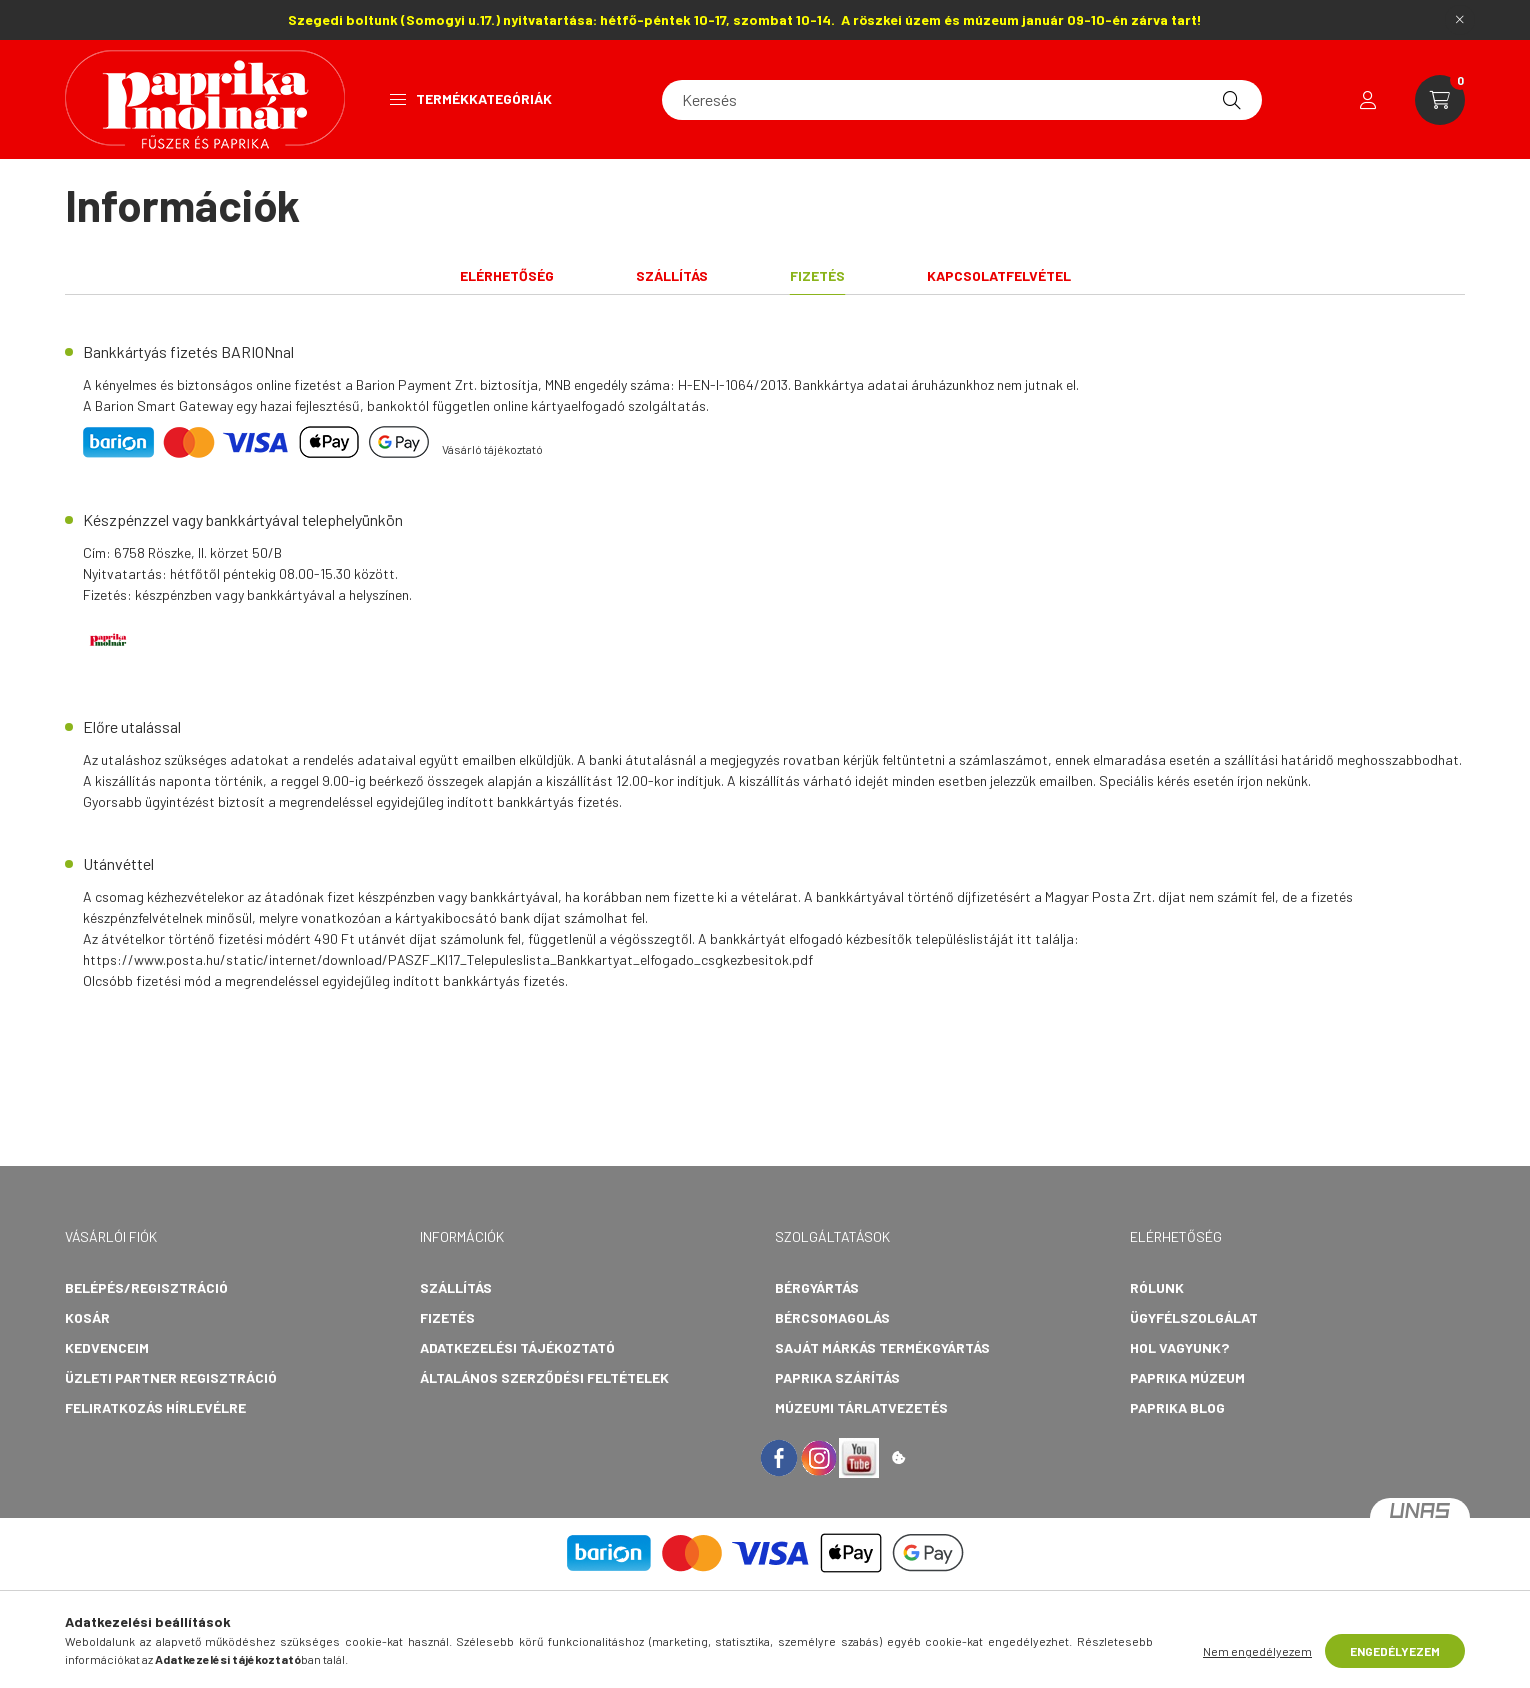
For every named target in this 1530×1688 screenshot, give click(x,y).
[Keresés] (962, 100)
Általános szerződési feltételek (544, 1377)
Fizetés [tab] (817, 275)
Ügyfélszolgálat (1194, 1317)
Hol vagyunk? (1179, 1347)
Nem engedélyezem (1257, 1651)
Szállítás (456, 1287)
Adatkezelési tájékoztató (517, 1347)
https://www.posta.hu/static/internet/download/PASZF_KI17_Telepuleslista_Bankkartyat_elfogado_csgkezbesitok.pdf (448, 959)
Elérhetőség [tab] (507, 275)
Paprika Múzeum (1187, 1377)
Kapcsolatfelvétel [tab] (999, 275)
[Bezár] (1460, 20)
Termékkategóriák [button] (471, 98)
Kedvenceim (107, 1347)
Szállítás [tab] (672, 275)
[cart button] (1440, 100)
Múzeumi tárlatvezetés (861, 1407)
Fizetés (447, 1317)
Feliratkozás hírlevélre (155, 1407)
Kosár (87, 1317)
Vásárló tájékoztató (492, 449)
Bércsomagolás (832, 1317)
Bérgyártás (817, 1287)
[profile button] (1368, 100)
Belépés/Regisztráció (146, 1287)
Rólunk (1157, 1287)
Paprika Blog (1177, 1407)
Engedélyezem (1395, 1651)
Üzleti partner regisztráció (171, 1377)
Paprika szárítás (837, 1377)
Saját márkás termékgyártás (882, 1347)
